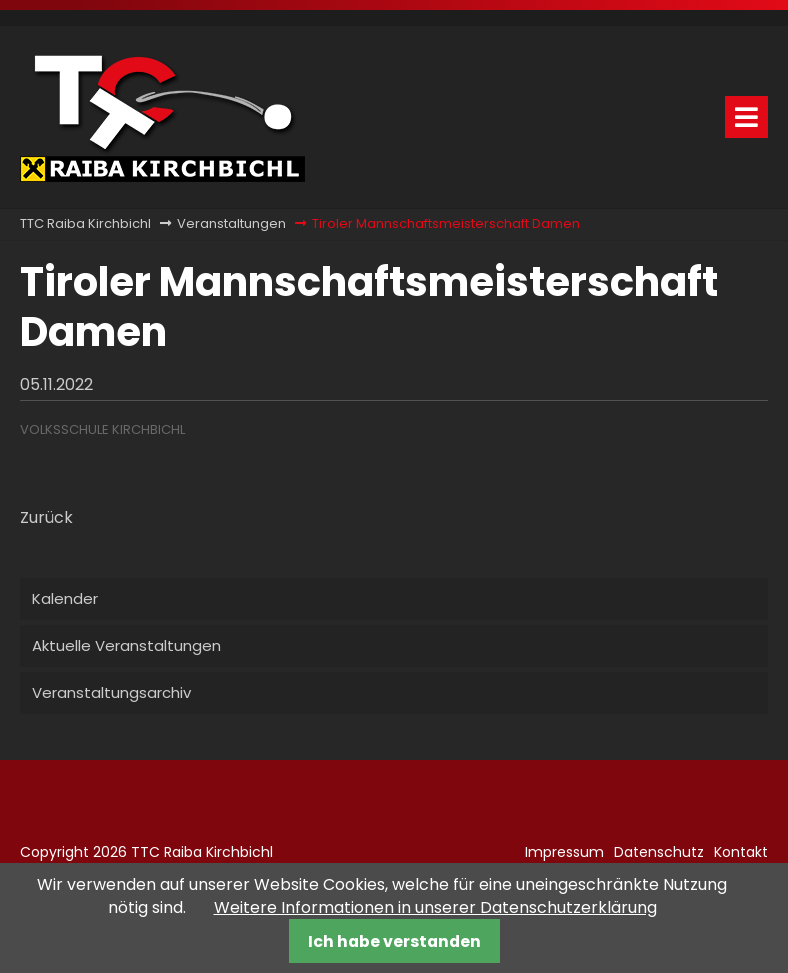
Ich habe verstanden (394, 941)
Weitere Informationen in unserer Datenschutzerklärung (435, 907)
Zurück (46, 517)
